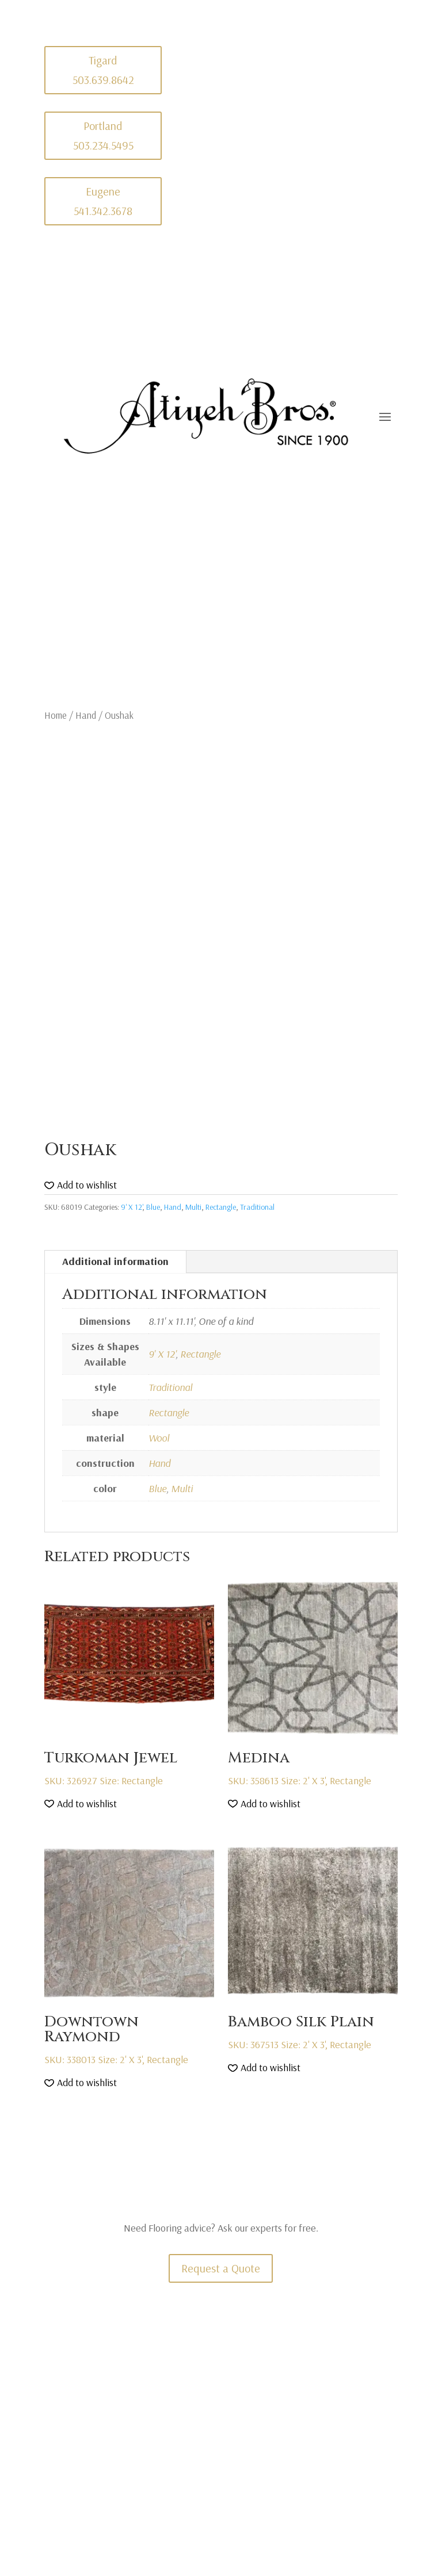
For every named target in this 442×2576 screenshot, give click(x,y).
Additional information (115, 1261)
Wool (158, 1437)
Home (55, 715)
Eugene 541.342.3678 (103, 201)
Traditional (257, 1207)
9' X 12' (131, 1207)
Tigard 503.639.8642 (103, 70)
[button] (80, 1185)
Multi (193, 1207)
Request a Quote (220, 2268)
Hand (85, 715)
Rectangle (220, 1207)
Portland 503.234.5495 (103, 135)
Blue (153, 1207)
